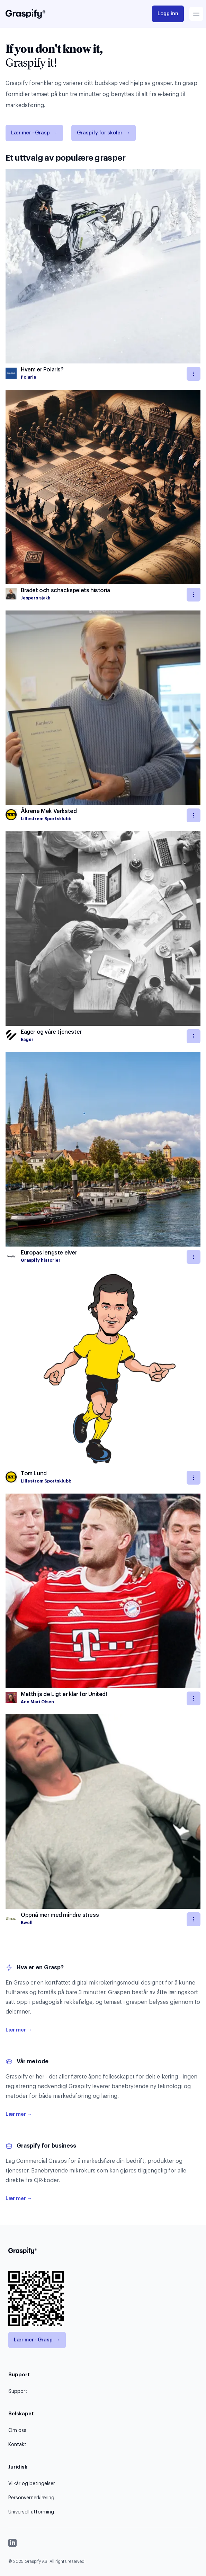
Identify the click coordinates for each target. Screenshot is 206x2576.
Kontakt (17, 2444)
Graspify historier (41, 1260)
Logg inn (168, 13)
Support (17, 2391)
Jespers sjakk (35, 598)
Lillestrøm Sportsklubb (46, 819)
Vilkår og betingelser (31, 2483)
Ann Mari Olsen (37, 1702)
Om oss (17, 2430)
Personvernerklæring (31, 2498)
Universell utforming (31, 2512)
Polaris (28, 377)
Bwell (27, 1923)
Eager (27, 1040)
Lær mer (19, 2029)
